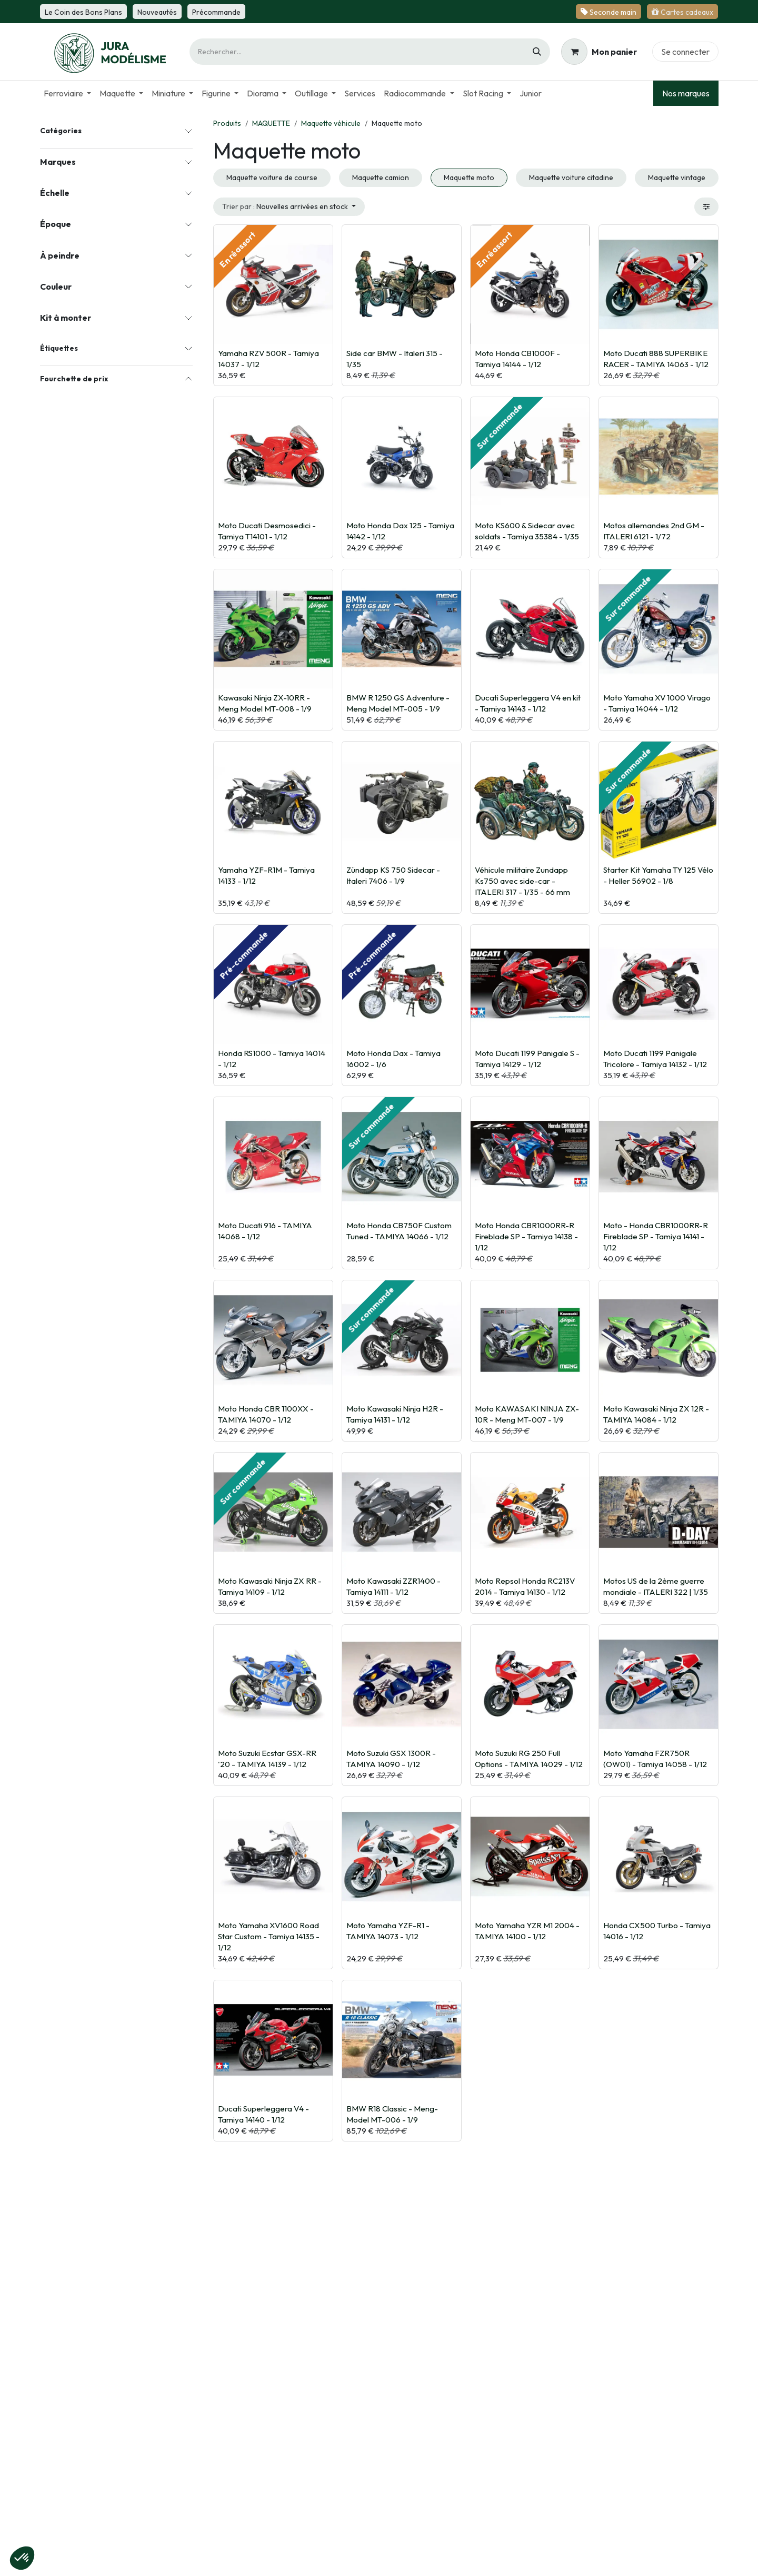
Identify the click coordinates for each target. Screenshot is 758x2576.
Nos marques (686, 93)
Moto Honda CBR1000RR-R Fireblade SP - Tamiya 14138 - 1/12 (526, 1236)
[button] (289, 207)
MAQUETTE (271, 123)
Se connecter (685, 51)
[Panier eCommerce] (599, 51)
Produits (227, 123)
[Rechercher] (537, 51)
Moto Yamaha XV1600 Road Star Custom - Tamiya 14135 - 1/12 (269, 1936)
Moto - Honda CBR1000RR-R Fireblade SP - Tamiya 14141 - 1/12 (655, 1236)
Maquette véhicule (331, 123)
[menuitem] (67, 93)
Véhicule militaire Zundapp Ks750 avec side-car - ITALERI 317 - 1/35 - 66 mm (522, 881)
